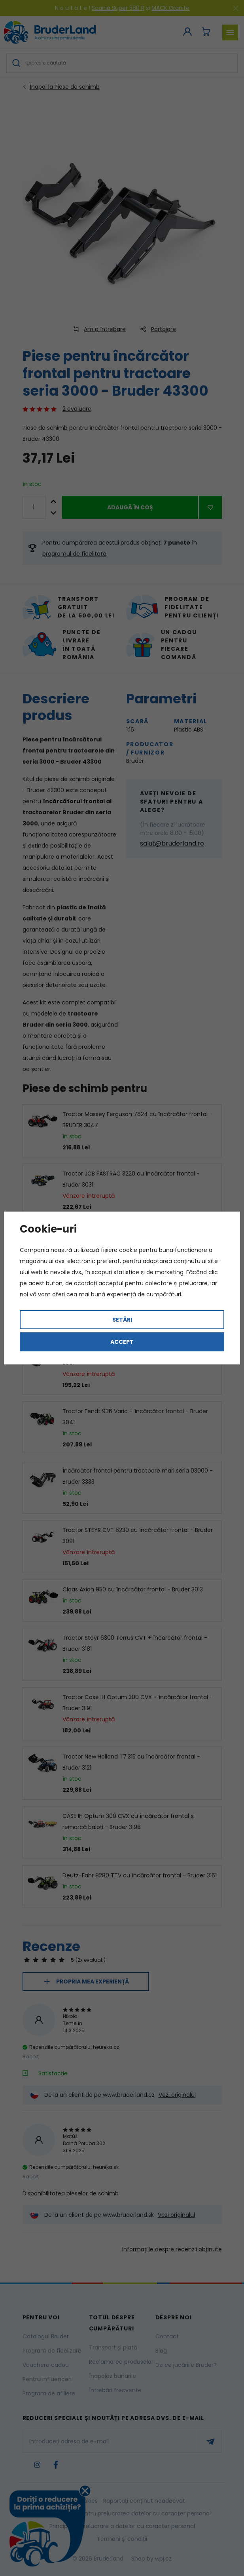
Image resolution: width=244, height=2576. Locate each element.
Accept (122, 1342)
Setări (122, 1320)
